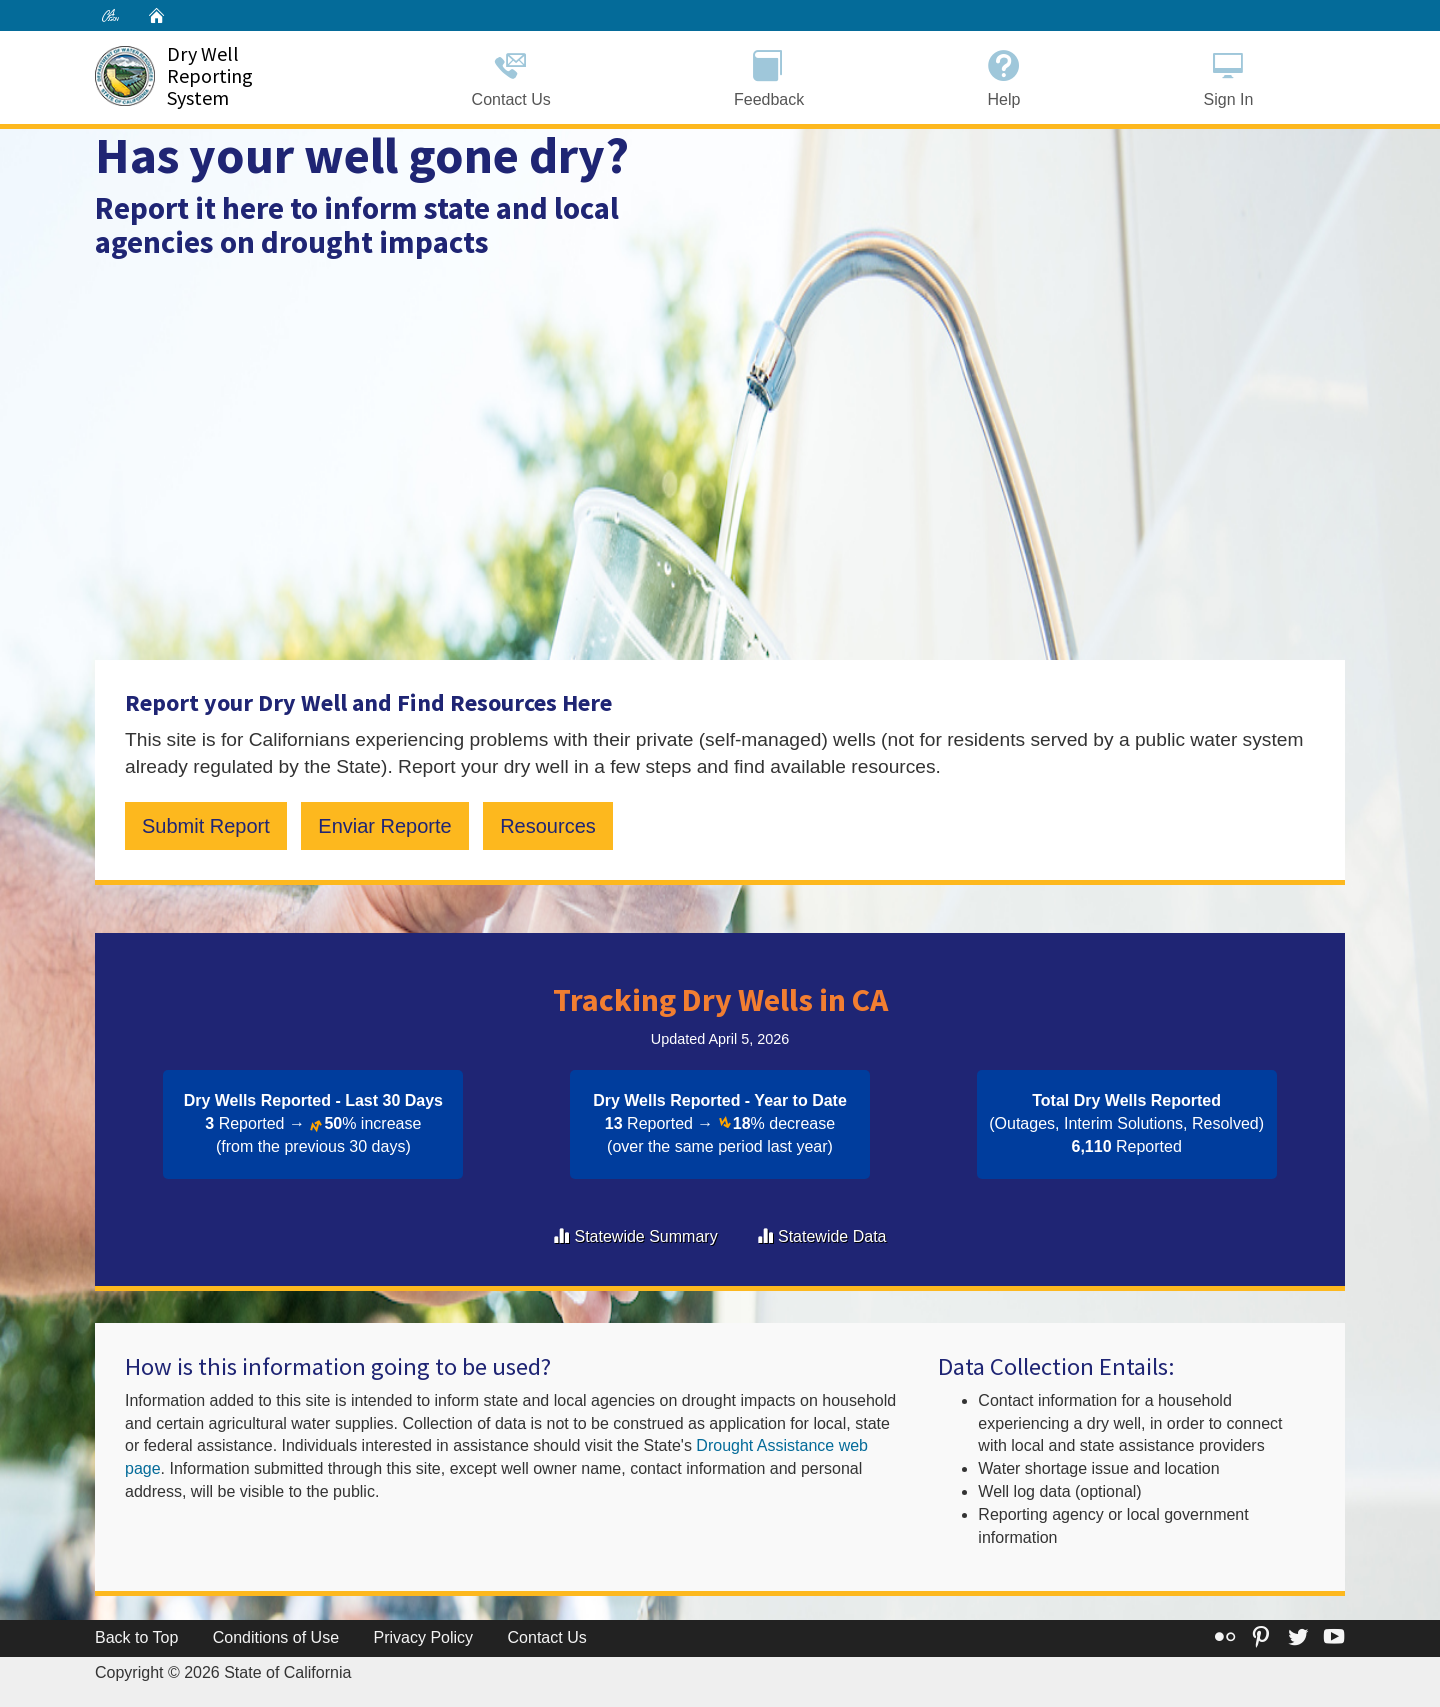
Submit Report (206, 826)
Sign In (1228, 75)
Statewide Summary (645, 1236)
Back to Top (136, 1637)
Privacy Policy (424, 1637)
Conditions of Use (276, 1637)
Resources (548, 826)
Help (1004, 75)
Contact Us (511, 75)
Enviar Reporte (384, 826)
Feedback (768, 75)
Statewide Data (832, 1236)
